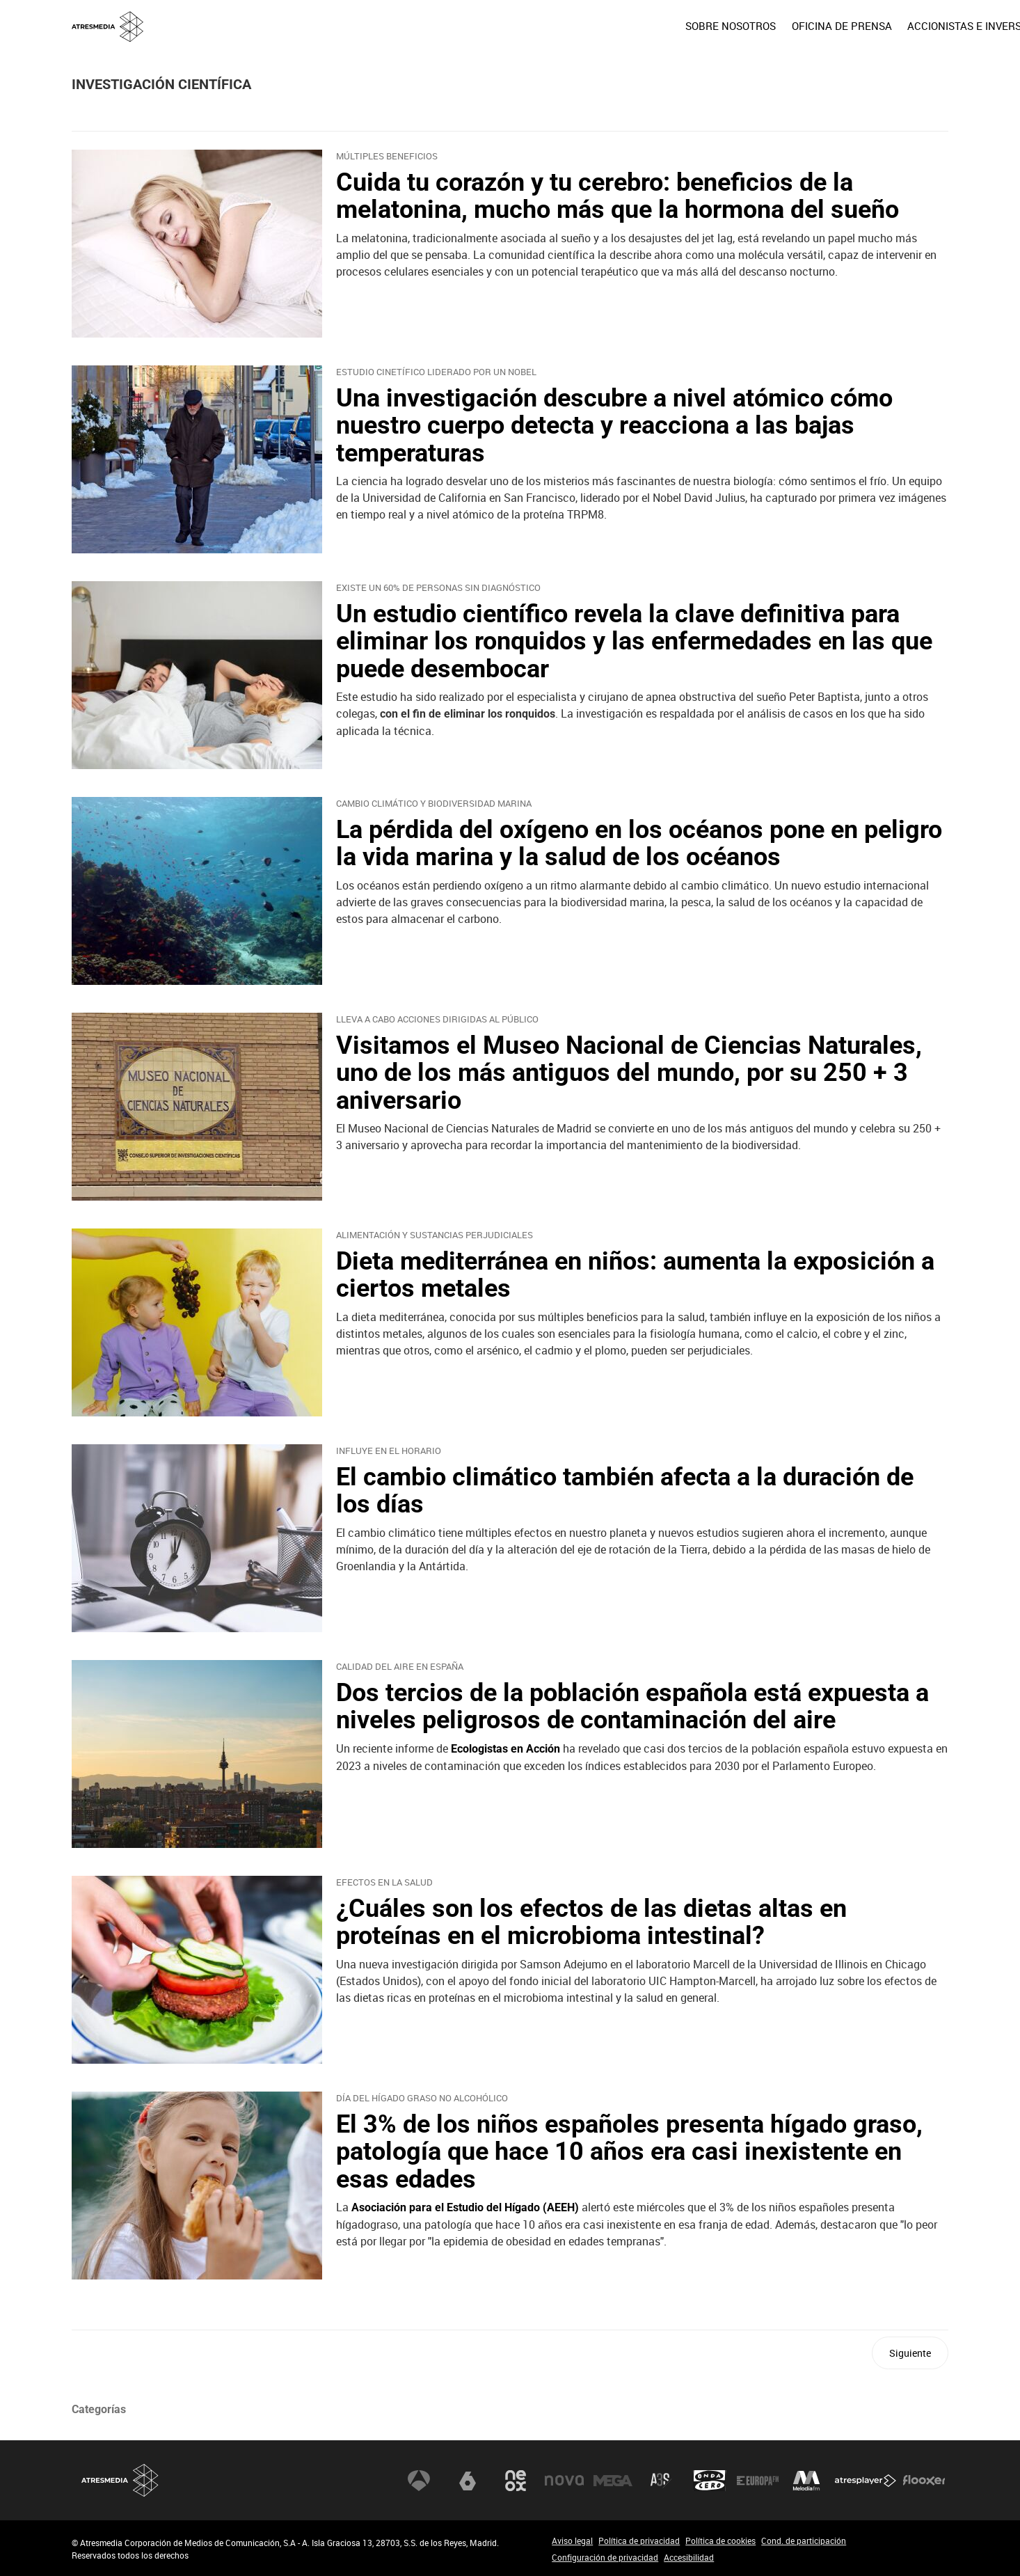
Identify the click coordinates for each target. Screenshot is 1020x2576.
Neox (515, 2480)
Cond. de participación (803, 2540)
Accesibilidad (689, 2557)
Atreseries (661, 2480)
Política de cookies (720, 2540)
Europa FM (758, 2480)
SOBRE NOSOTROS (630, 26)
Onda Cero (710, 2480)
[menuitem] (630, 26)
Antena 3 (419, 2480)
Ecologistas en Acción (505, 1748)
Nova (564, 2480)
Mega (613, 2480)
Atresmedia (120, 2480)
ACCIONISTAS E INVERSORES (877, 26)
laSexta (467, 2480)
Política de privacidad (639, 2540)
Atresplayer (865, 2480)
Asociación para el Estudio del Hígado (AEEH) (465, 2207)
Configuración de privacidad (605, 2557)
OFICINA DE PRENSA (741, 26)
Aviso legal (572, 2540)
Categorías (99, 2409)
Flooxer (924, 2480)
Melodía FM (806, 2480)
